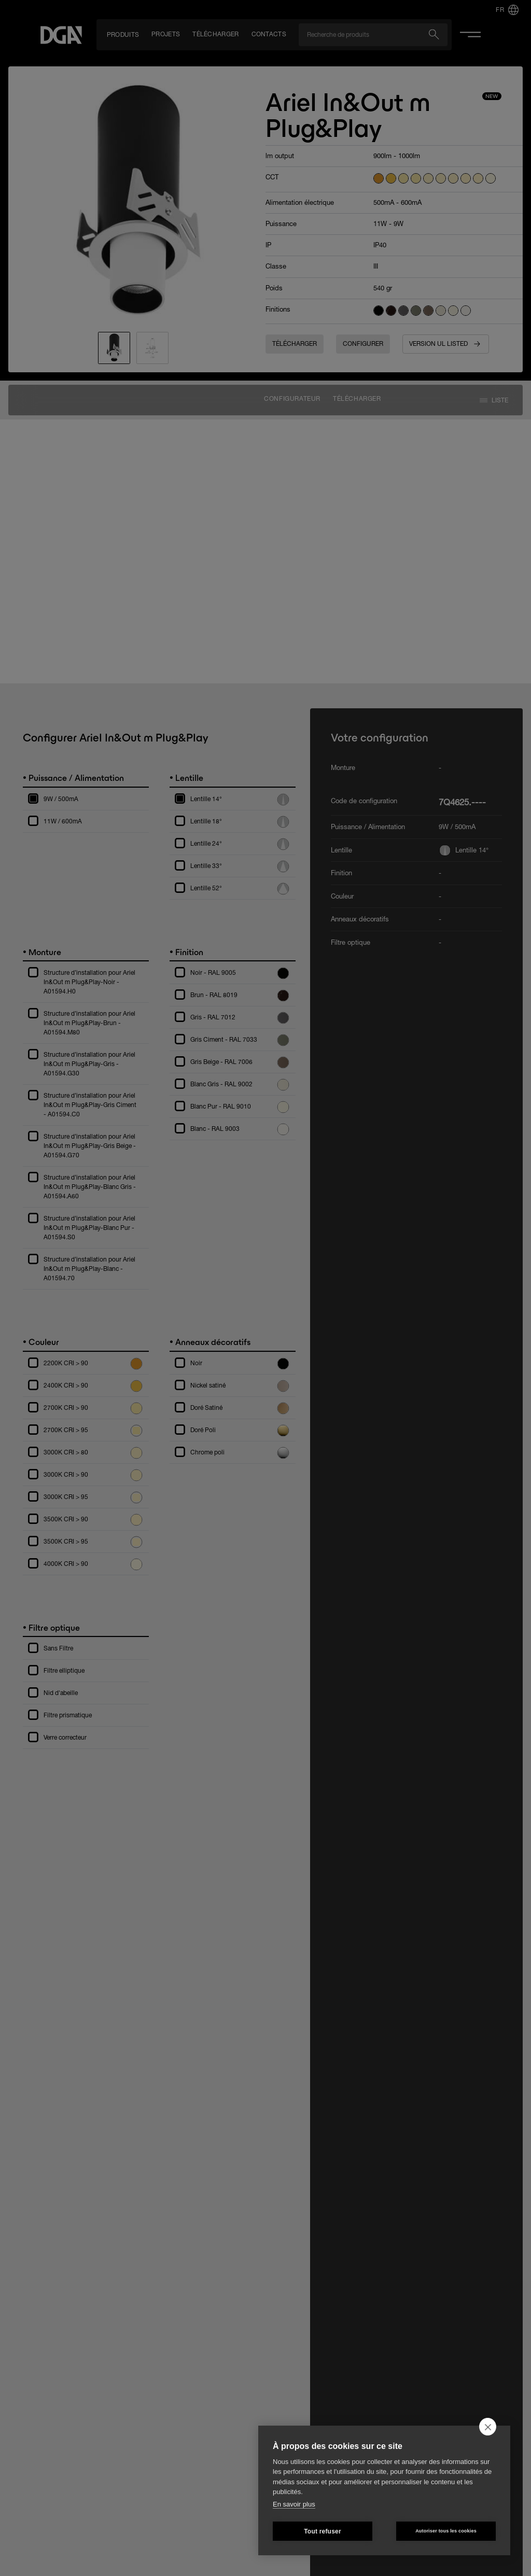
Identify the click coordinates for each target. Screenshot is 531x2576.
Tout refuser (322, 2531)
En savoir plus (294, 2504)
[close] (487, 2426)
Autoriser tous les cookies (446, 2530)
